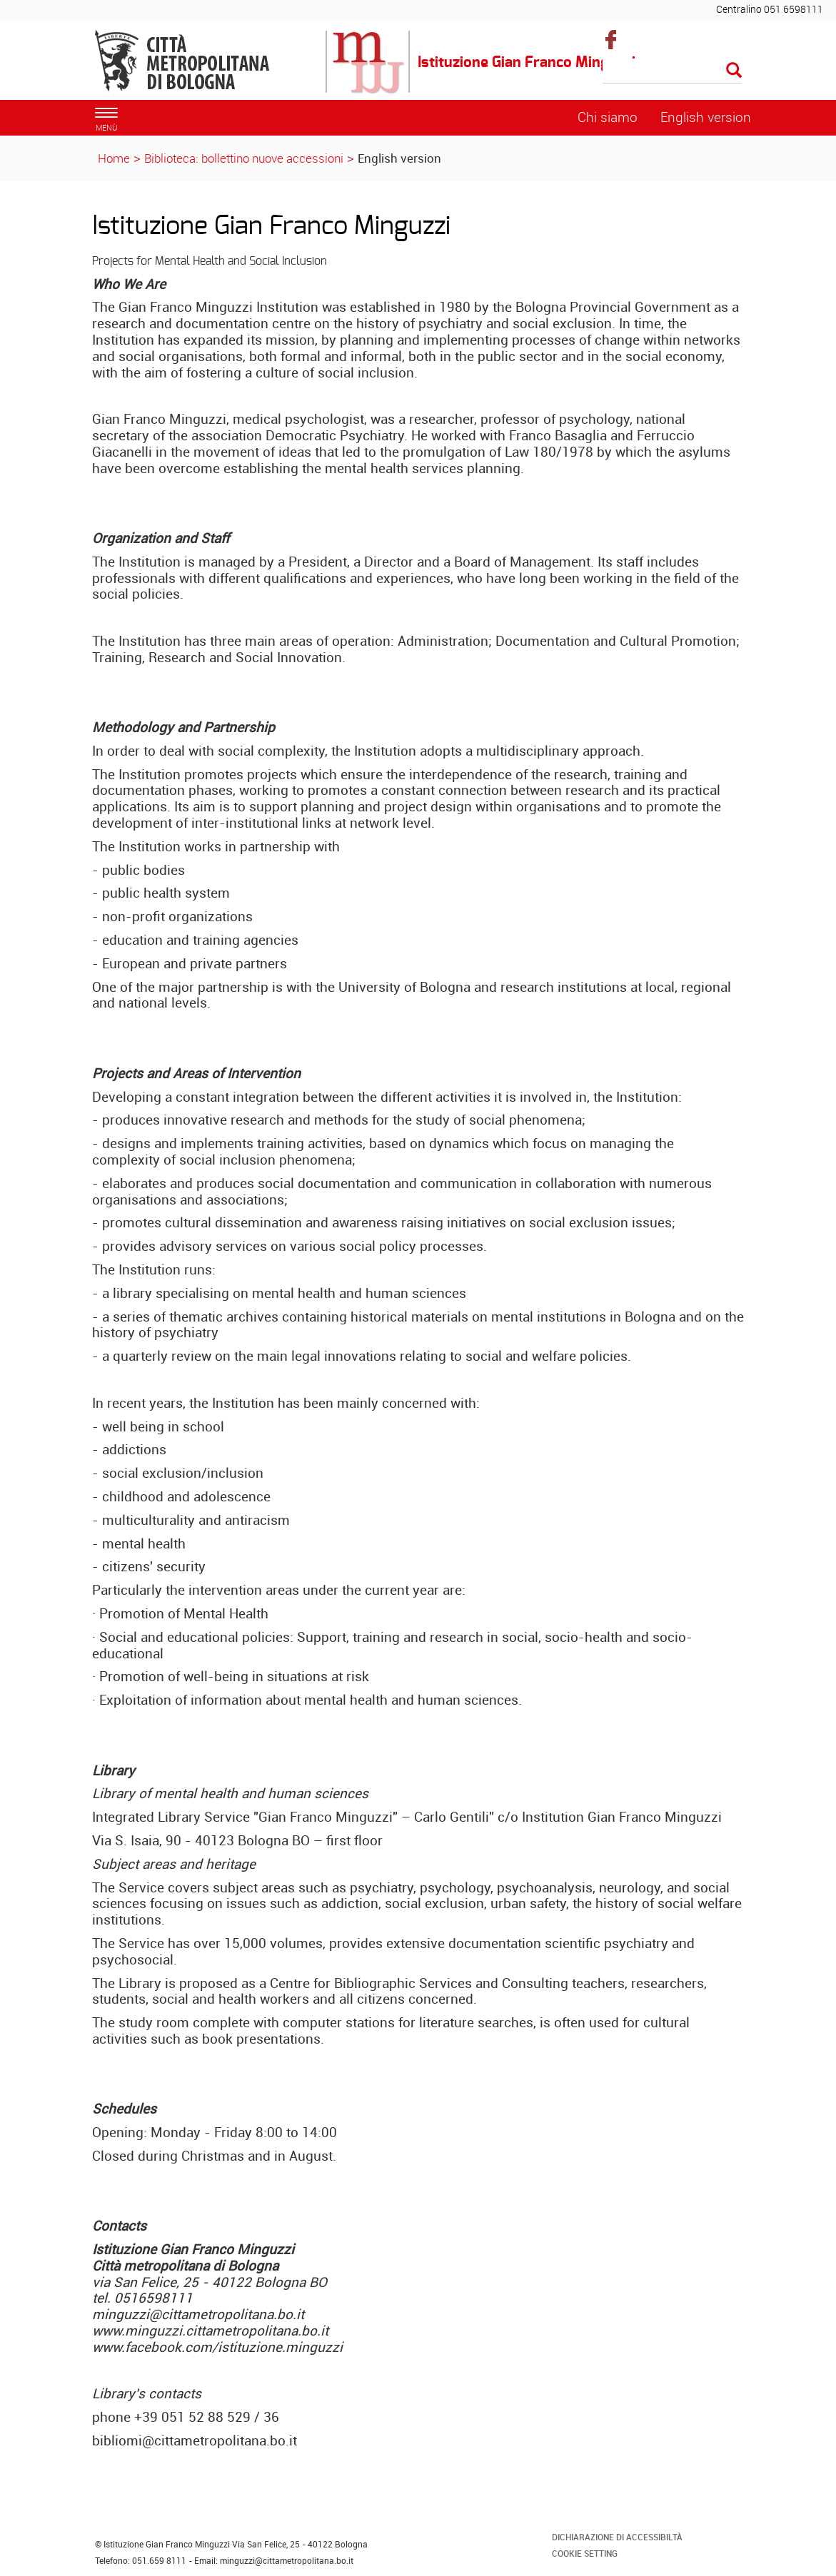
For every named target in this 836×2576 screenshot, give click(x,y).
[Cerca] (672, 71)
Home (114, 158)
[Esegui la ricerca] (734, 71)
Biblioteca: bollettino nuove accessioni (243, 158)
